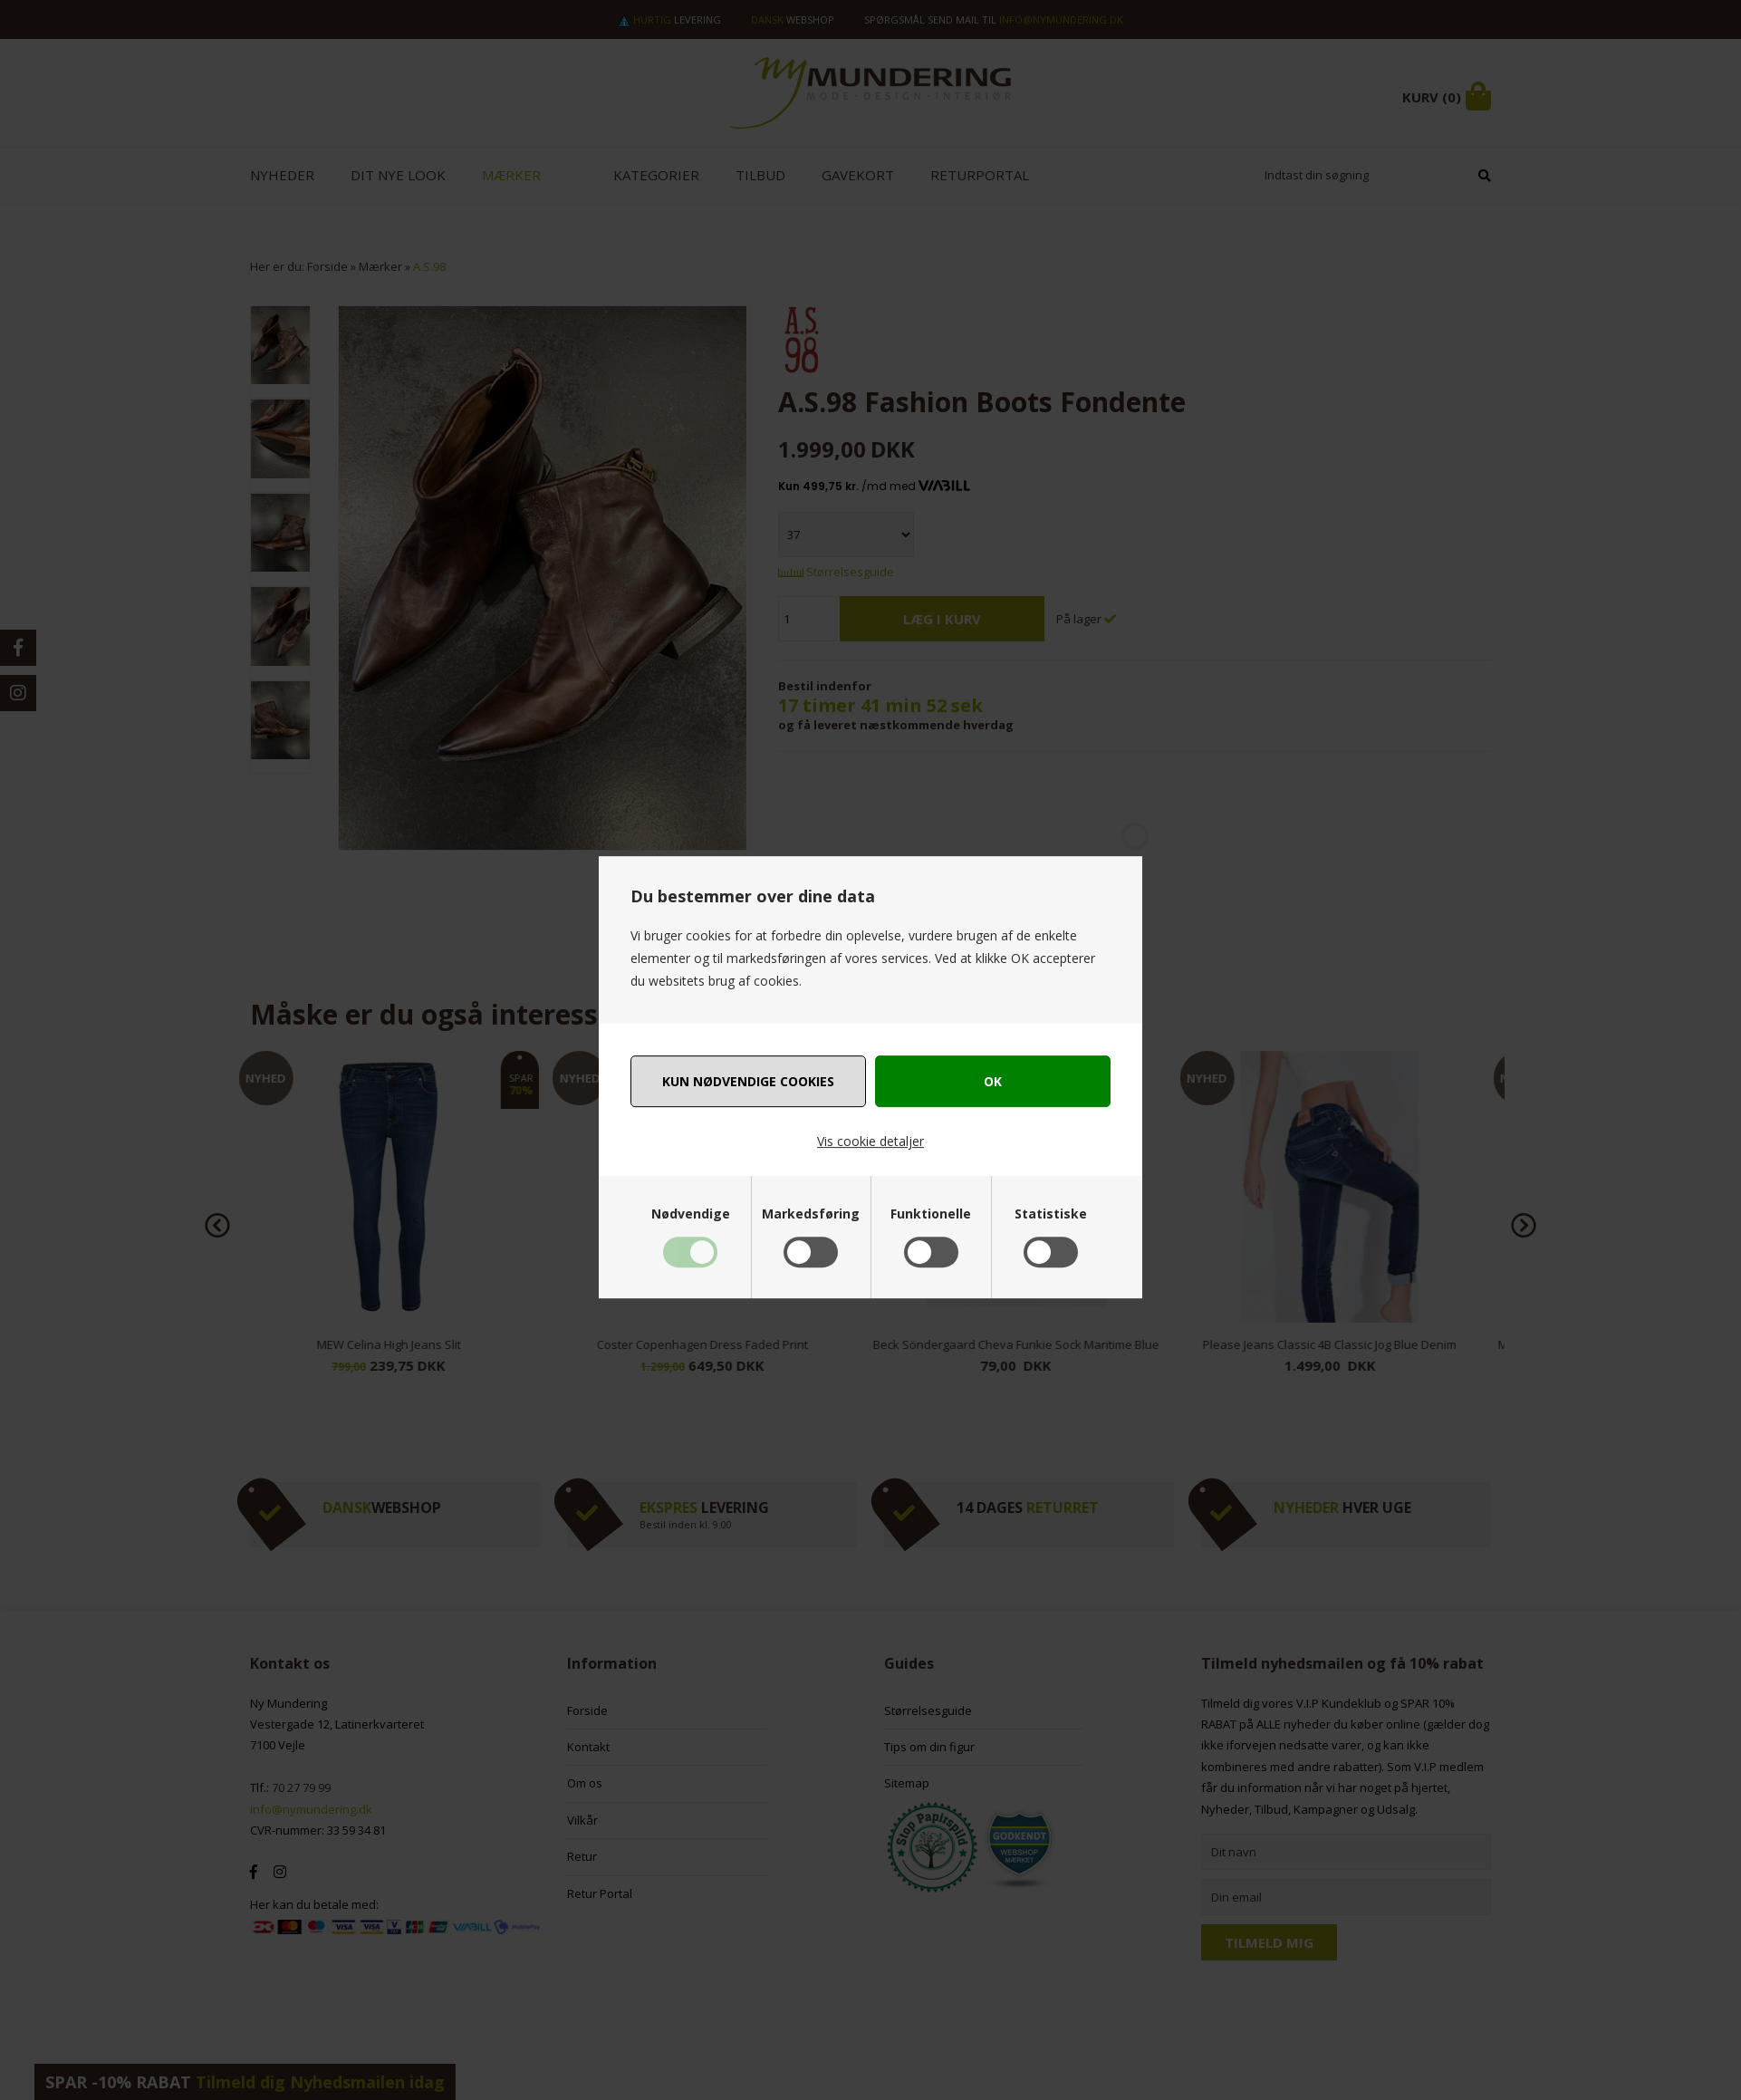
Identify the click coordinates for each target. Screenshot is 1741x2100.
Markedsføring (811, 1214)
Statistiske (1051, 1214)
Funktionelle (930, 1214)
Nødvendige (690, 1214)
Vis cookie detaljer (870, 1141)
